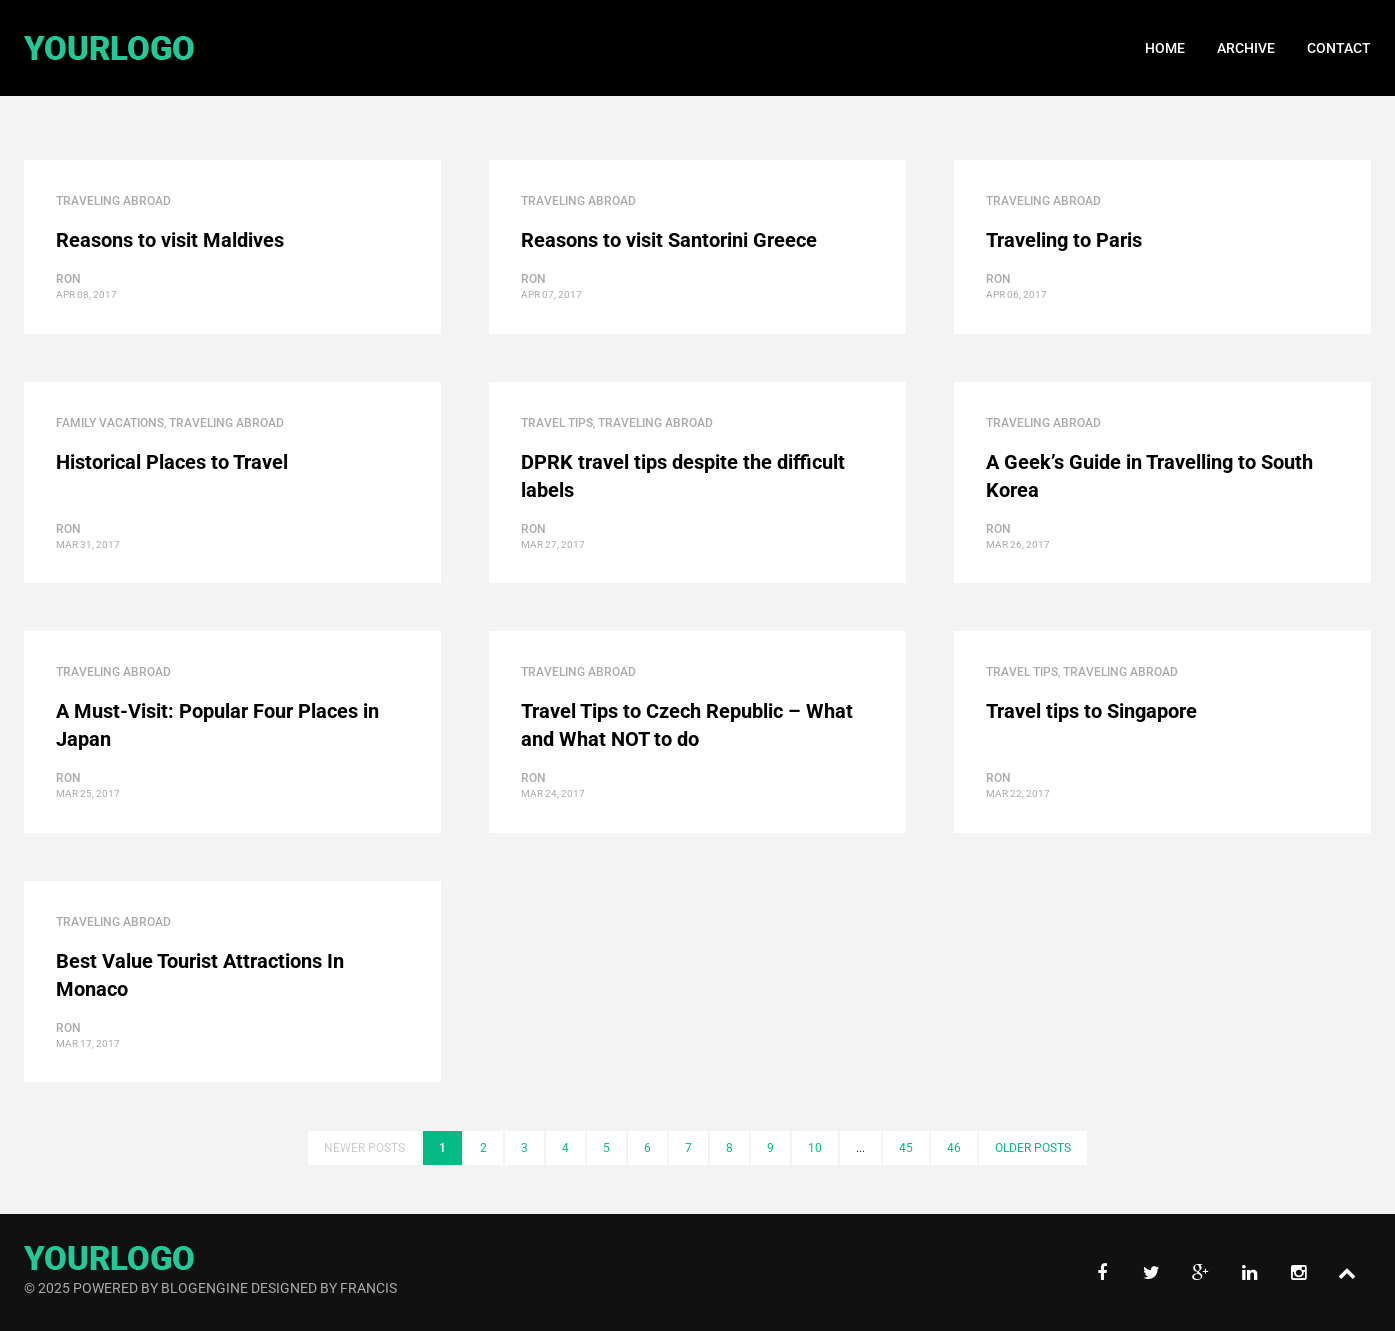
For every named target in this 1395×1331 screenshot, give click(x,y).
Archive (1246, 48)
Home (1165, 48)
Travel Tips (557, 423)
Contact (1339, 48)
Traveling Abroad (113, 201)
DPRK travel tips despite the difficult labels (683, 476)
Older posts (1033, 1148)
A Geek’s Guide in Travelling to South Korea (1149, 476)
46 (954, 1148)
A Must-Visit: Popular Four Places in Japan (217, 725)
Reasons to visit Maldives (170, 240)
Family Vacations (110, 423)
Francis (368, 1288)
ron (68, 279)
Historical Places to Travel (172, 462)
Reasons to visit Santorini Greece (669, 240)
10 (815, 1148)
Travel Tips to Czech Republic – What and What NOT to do (687, 725)
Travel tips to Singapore (1091, 711)
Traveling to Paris (1064, 240)
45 (906, 1148)
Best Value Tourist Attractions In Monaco (200, 975)
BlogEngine (204, 1288)
